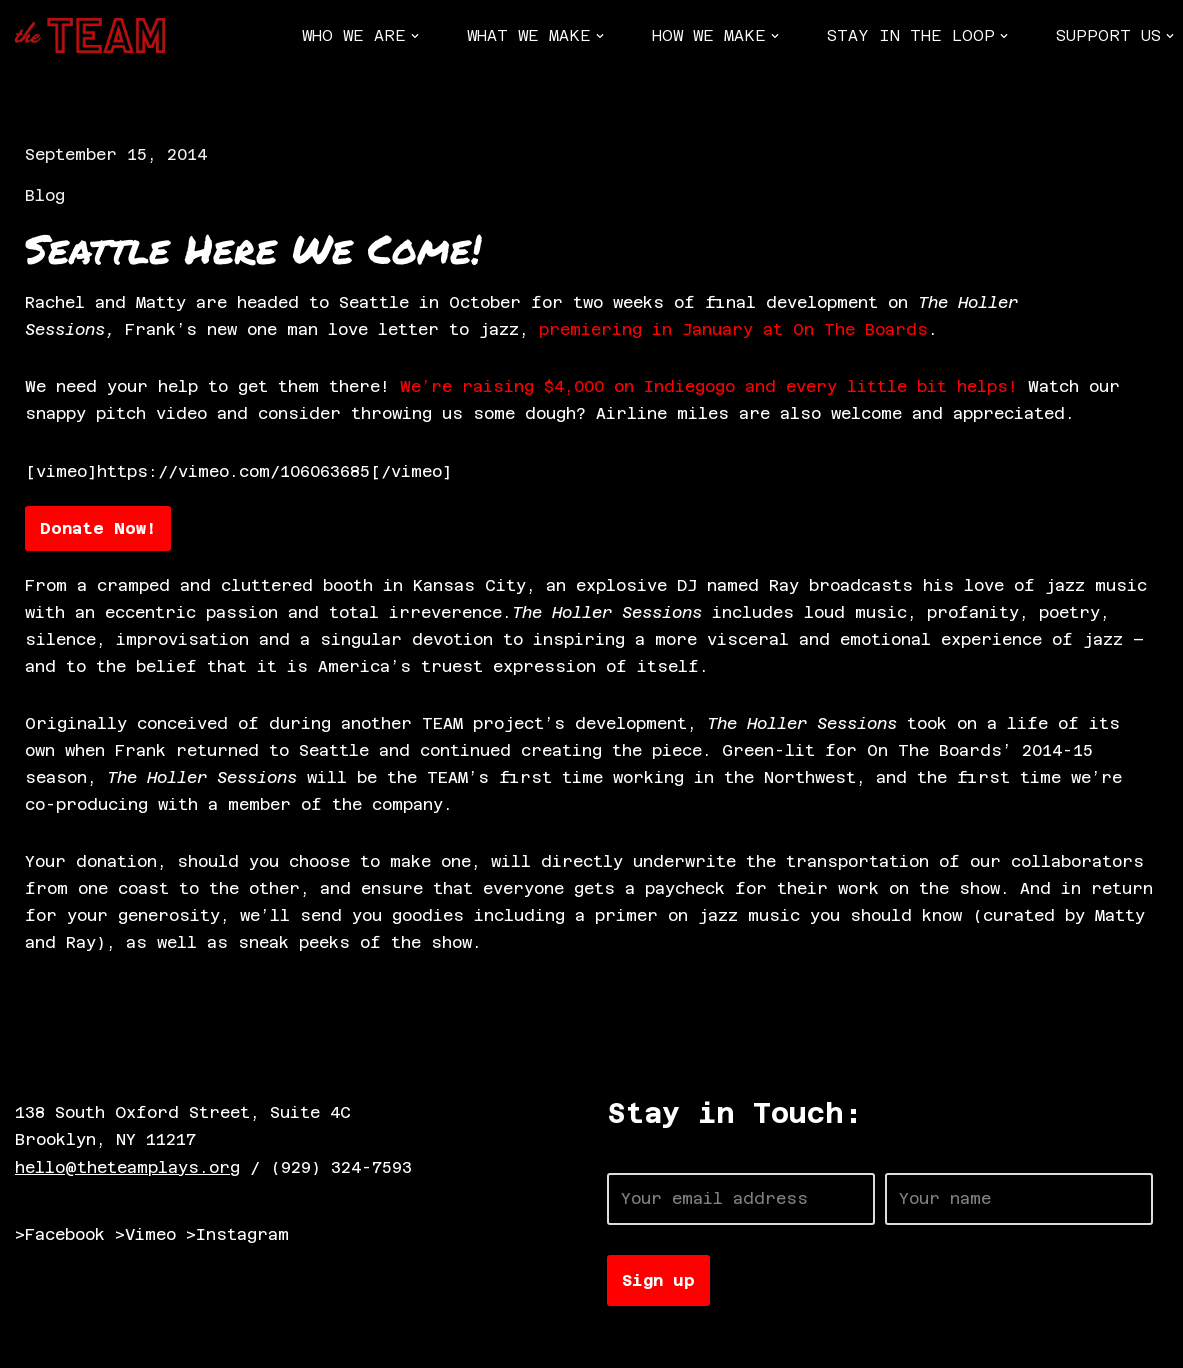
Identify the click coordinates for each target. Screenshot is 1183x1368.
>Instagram (237, 1237)
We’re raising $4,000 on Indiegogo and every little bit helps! (709, 387)
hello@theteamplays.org (127, 1169)
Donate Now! (98, 529)
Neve (35, 1342)
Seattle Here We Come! (253, 249)
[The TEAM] (90, 35)
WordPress (245, 1342)
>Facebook (60, 1237)
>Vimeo (145, 1237)
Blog (45, 195)
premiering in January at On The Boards (733, 330)
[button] (415, 36)
